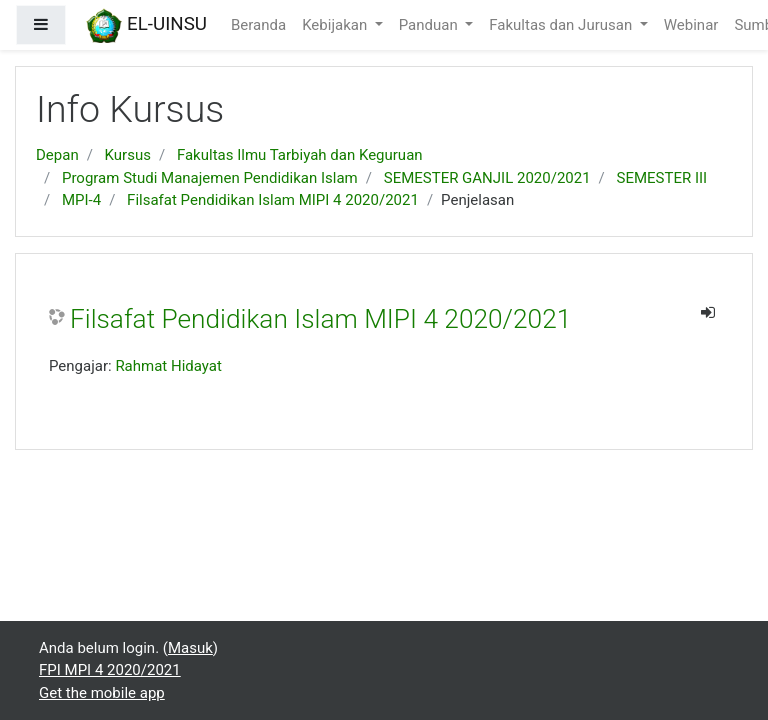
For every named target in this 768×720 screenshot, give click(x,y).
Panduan (430, 25)
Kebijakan (336, 25)
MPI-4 (81, 200)
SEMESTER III (662, 178)
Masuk (190, 648)
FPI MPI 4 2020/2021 (110, 670)
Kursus (128, 155)
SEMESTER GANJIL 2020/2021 (487, 178)
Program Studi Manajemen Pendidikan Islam (210, 178)
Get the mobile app (102, 693)
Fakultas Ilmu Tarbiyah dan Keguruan (300, 155)
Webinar (691, 25)
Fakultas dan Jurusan (562, 25)
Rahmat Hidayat (168, 366)
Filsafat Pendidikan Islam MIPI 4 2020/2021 (273, 200)
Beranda (258, 25)
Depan (57, 155)
